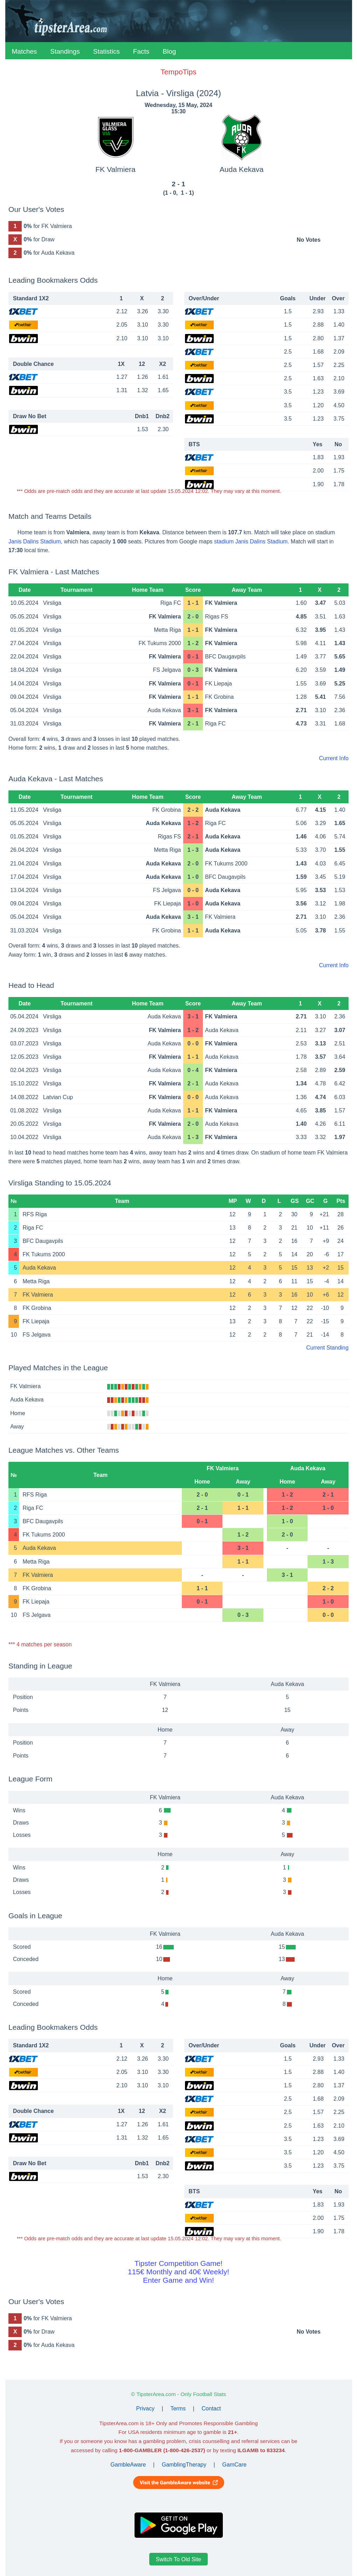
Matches (24, 51)
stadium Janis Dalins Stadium (251, 541)
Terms (178, 2408)
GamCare (234, 2465)
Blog (169, 51)
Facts (141, 51)
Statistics (106, 51)
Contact (211, 2408)
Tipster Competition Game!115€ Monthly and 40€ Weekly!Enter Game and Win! (178, 2271)
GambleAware (128, 2465)
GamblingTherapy (184, 2465)
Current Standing (327, 1348)
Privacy (145, 2408)
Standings (65, 51)
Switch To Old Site (178, 2559)
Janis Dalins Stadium (34, 541)
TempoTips (178, 72)
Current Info (333, 758)
